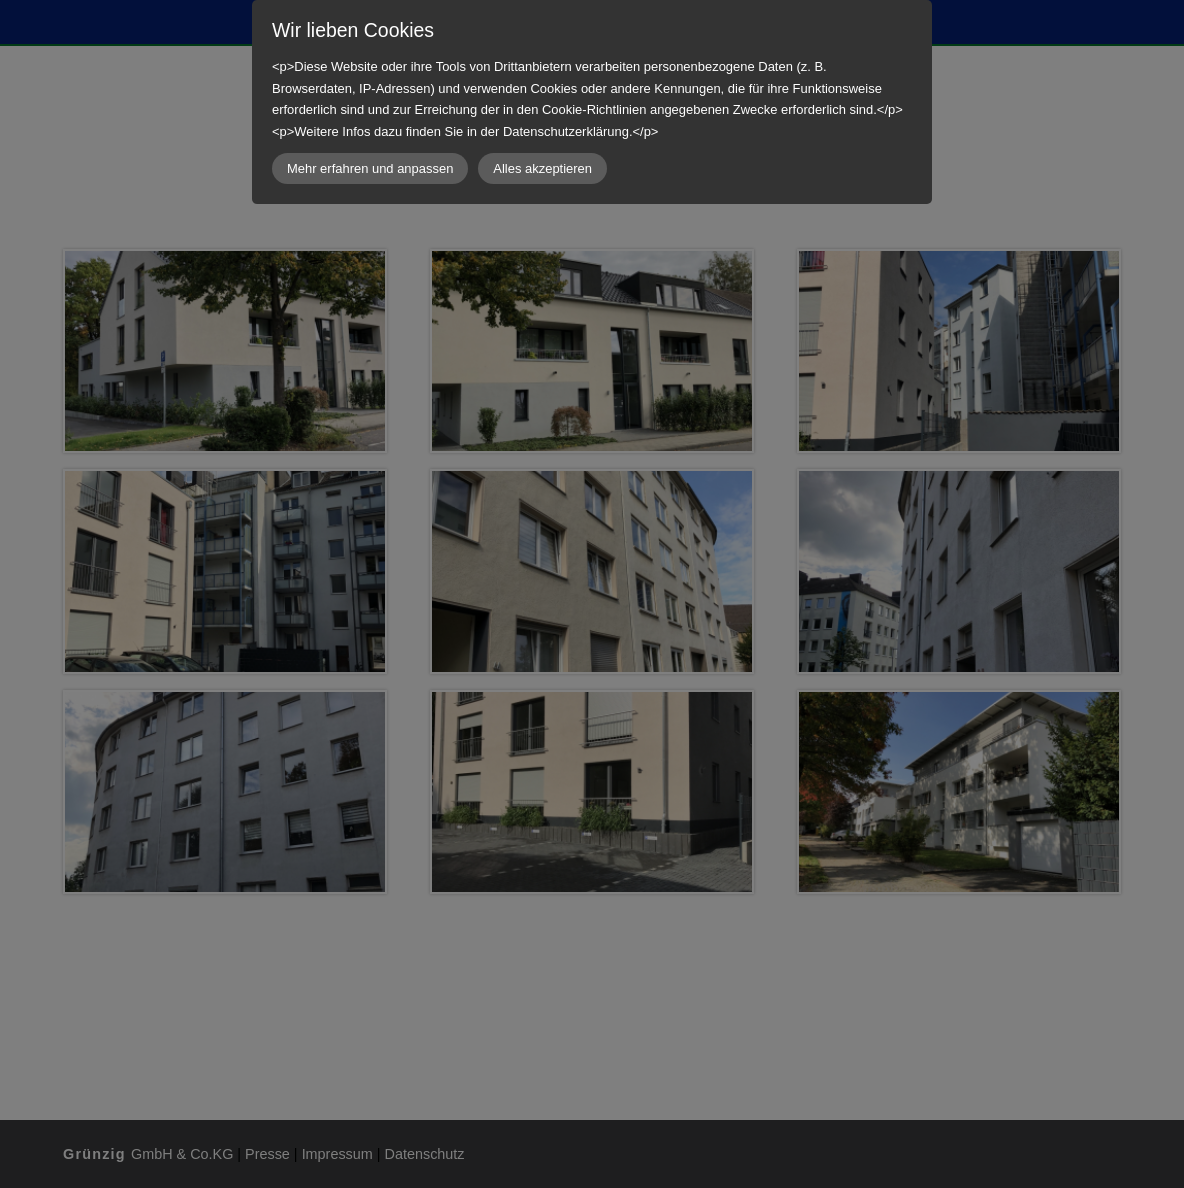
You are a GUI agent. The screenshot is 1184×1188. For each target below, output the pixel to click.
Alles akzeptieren (542, 168)
